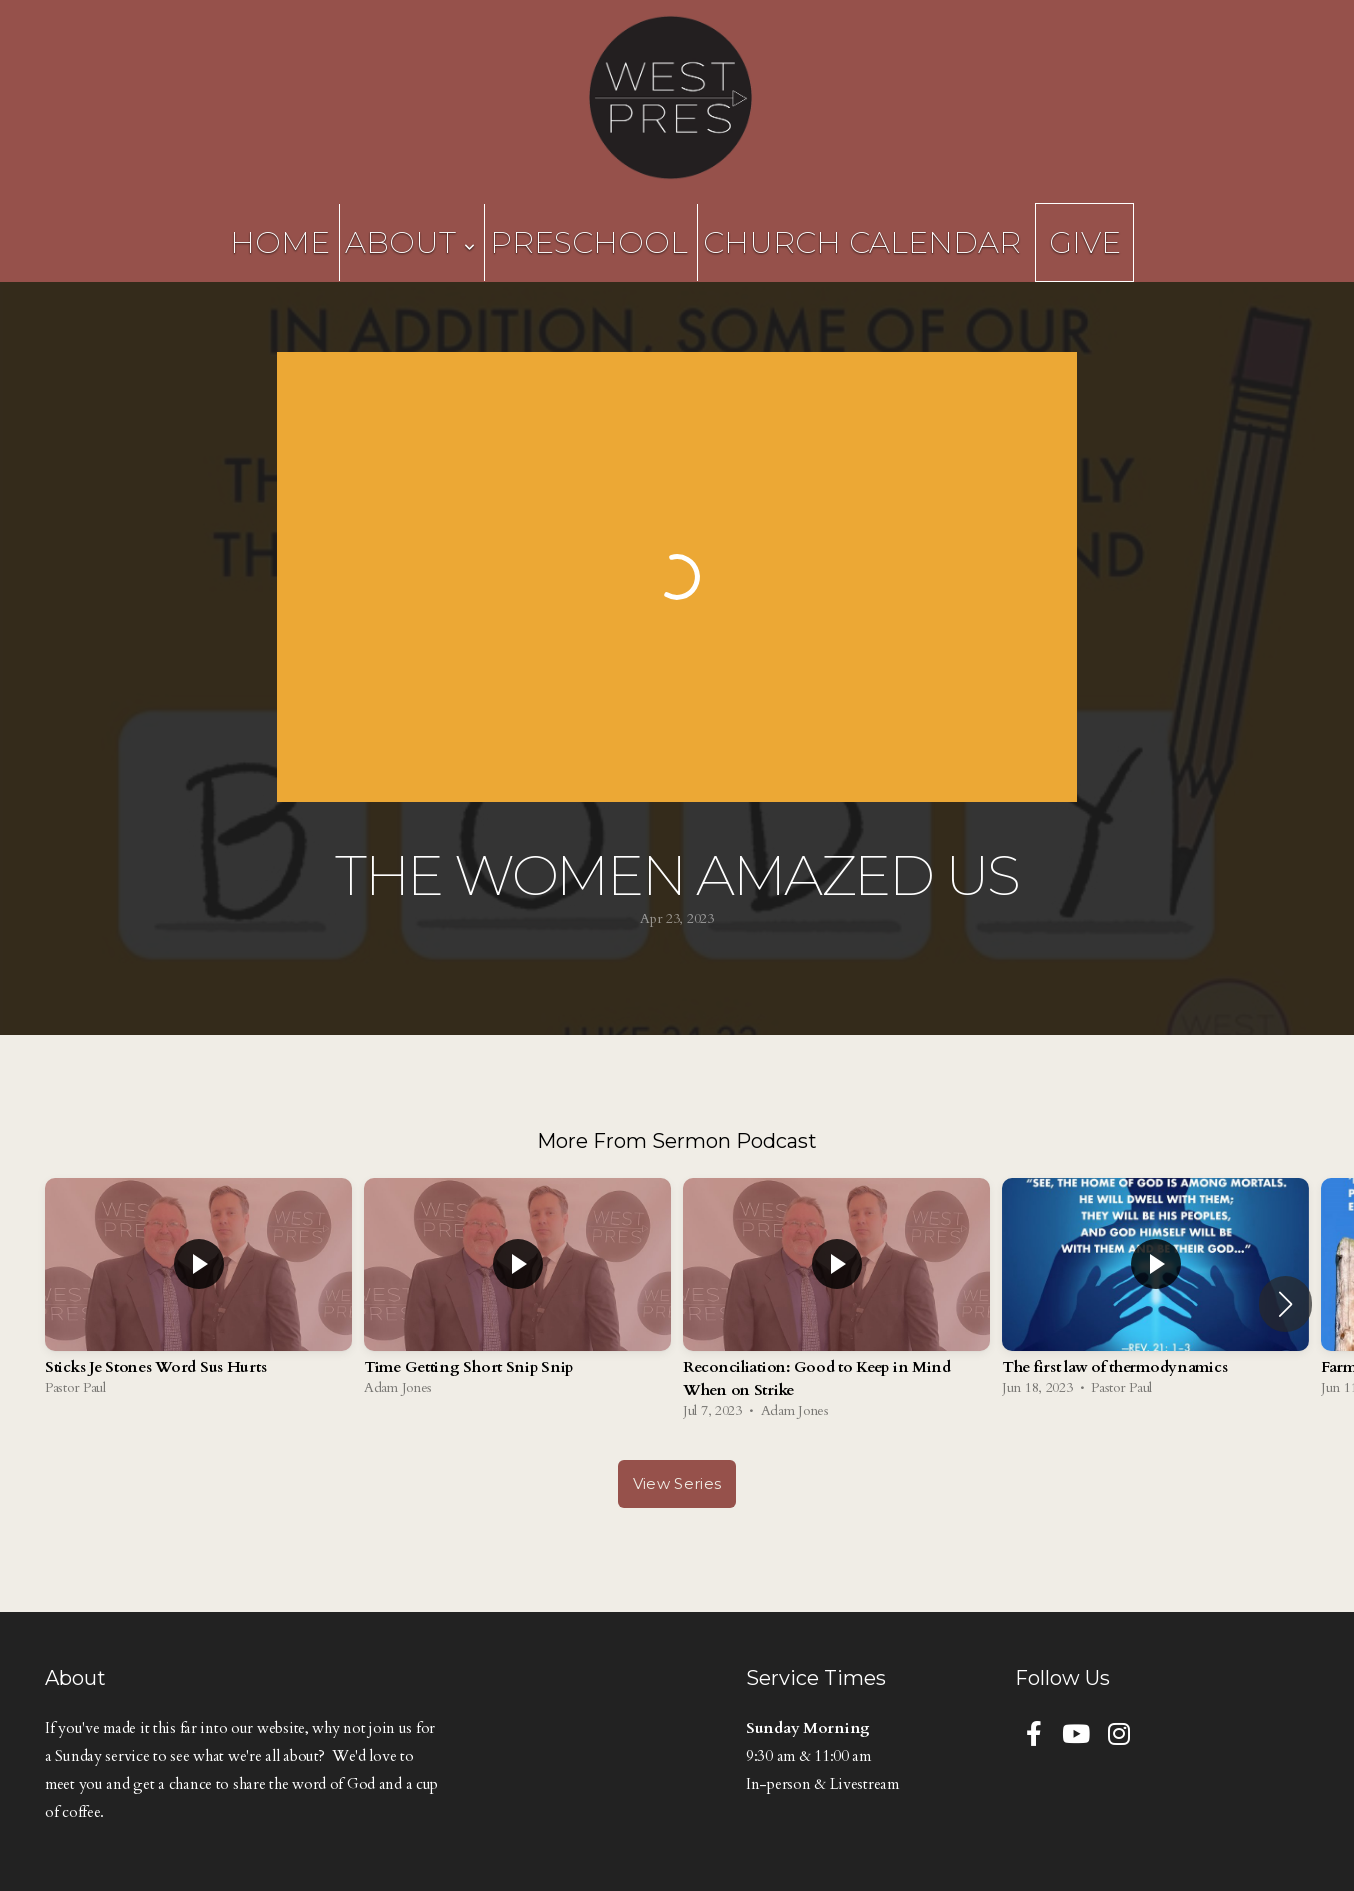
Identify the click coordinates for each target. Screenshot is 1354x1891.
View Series (677, 1483)
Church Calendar (862, 242)
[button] (1285, 1304)
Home (280, 242)
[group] (198, 1292)
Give (1085, 242)
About (410, 242)
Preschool (589, 242)
